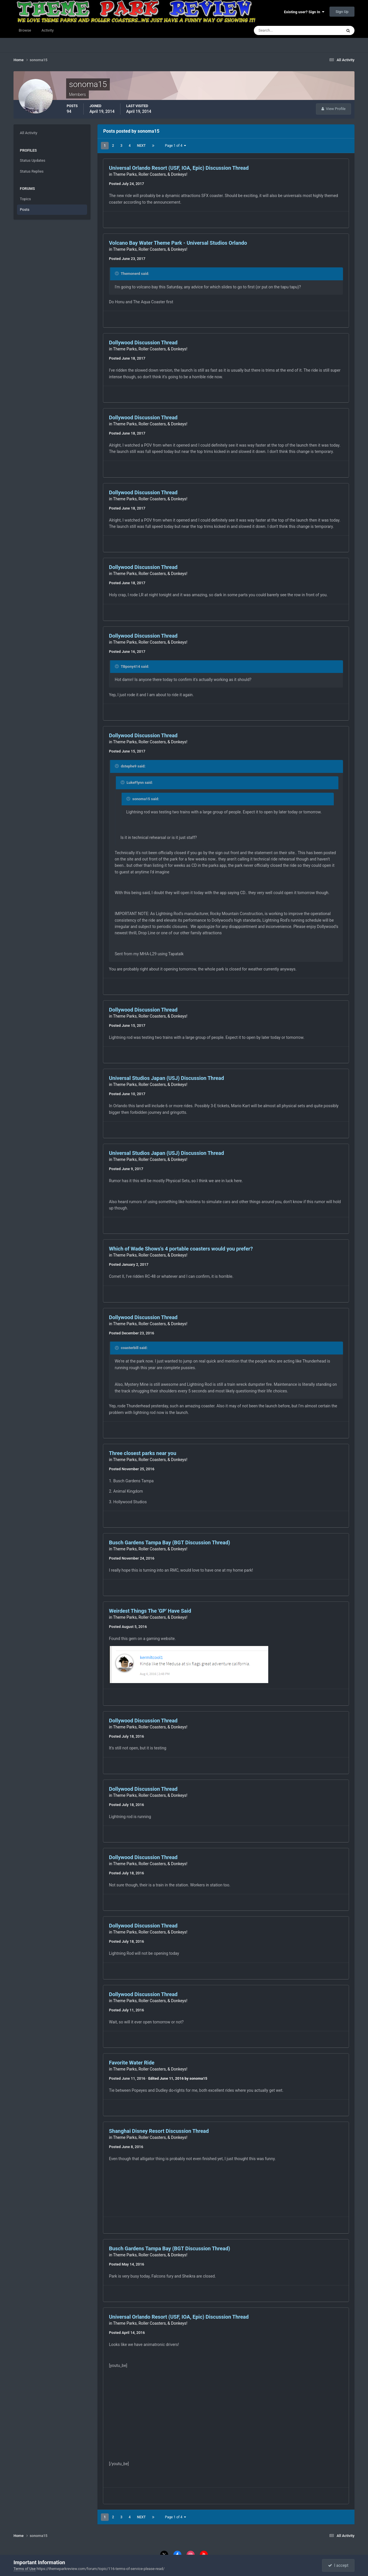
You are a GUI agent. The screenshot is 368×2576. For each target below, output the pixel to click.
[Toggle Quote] (117, 273)
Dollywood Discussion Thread (143, 342)
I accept (338, 2565)
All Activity (28, 133)
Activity (47, 30)
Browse (25, 30)
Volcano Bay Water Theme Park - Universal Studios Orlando (178, 243)
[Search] (280, 30)
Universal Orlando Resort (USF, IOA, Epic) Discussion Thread (179, 168)
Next (141, 146)
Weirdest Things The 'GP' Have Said (150, 1611)
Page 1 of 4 (175, 146)
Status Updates (32, 160)
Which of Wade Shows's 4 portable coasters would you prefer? (181, 1249)
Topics (25, 199)
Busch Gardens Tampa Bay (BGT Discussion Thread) (169, 1542)
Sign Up (342, 11)
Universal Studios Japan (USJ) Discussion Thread (166, 1078)
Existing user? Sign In (304, 12)
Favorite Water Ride (131, 2063)
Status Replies (32, 171)
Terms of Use (25, 2569)
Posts (24, 209)
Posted (126, 184)
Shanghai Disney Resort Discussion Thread (159, 2131)
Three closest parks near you (142, 1453)
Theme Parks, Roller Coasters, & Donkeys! (150, 174)
